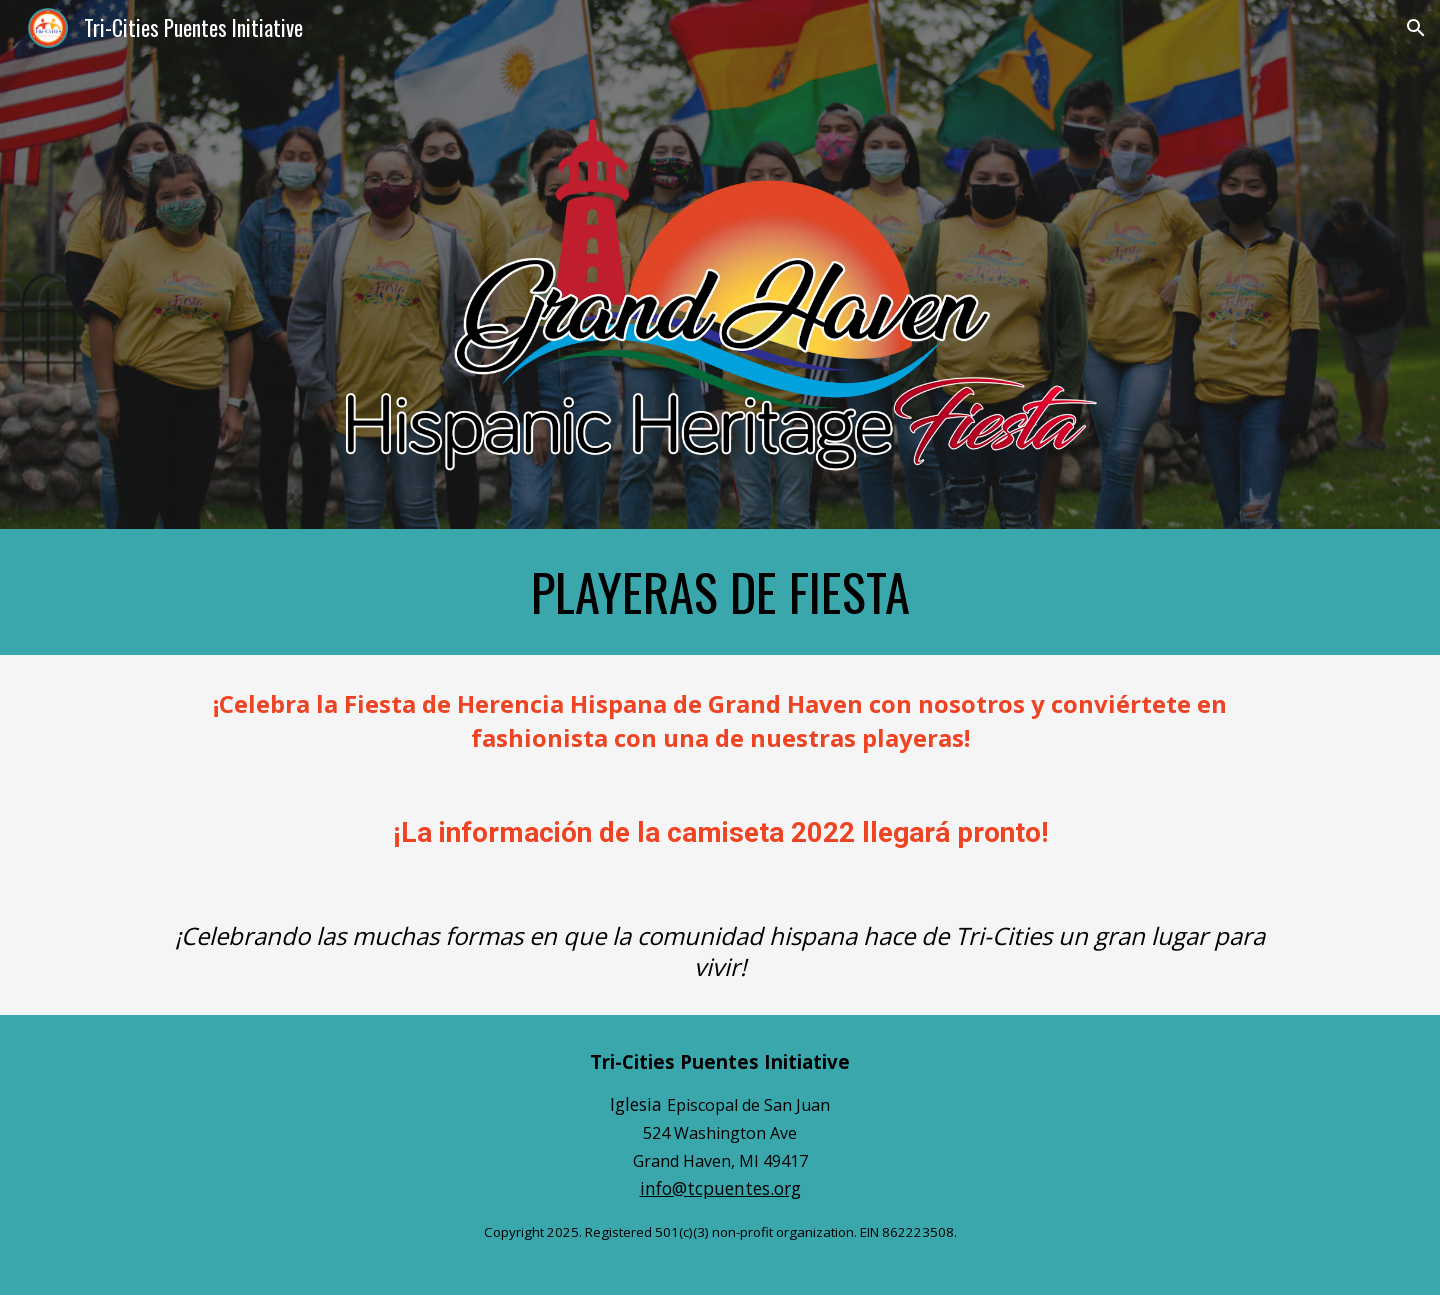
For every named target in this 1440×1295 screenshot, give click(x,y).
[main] (720, 592)
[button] (1416, 28)
